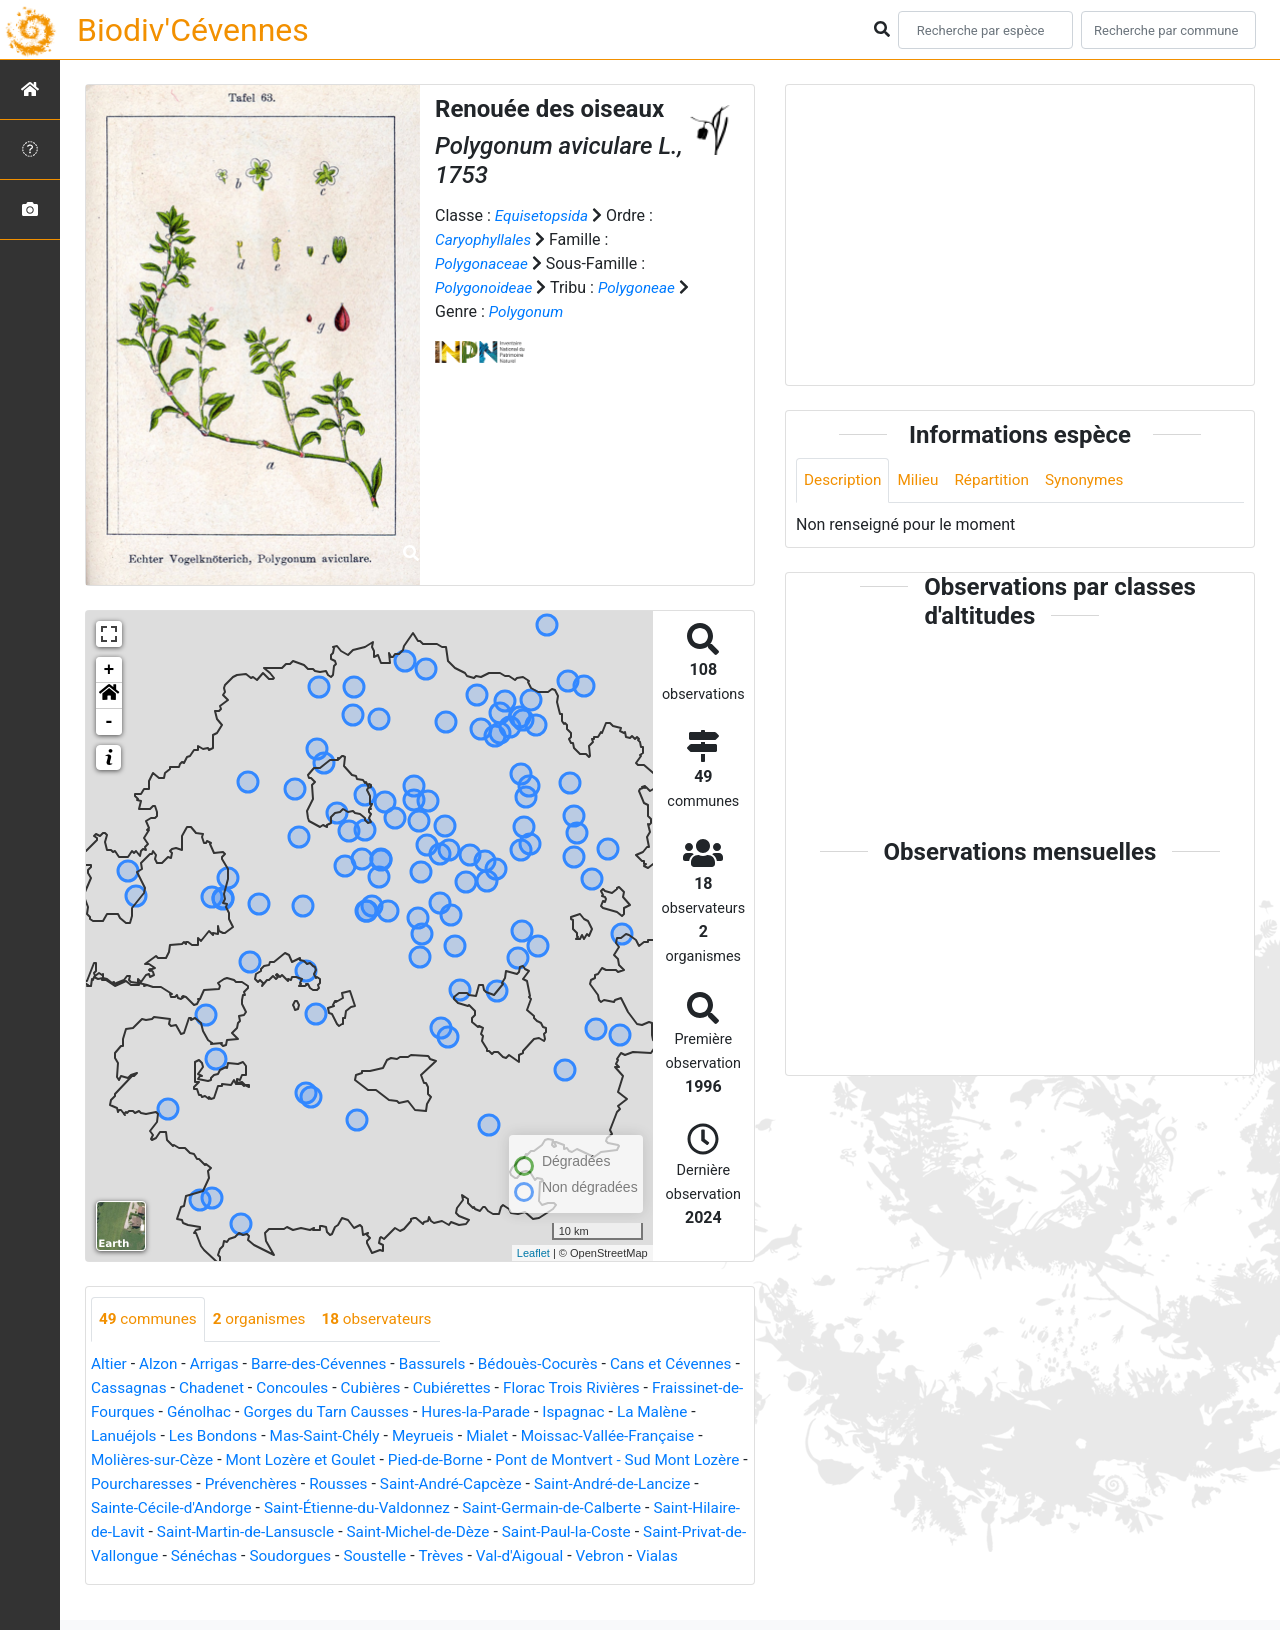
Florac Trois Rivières (672, 1388)
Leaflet (533, 1253)
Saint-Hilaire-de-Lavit (236, 1532)
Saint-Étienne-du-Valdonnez (504, 1508)
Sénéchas (423, 1556)
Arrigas (218, 1364)
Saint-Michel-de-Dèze (595, 1532)
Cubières (463, 1388)
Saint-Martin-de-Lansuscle (415, 1532)
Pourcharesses (276, 1484)
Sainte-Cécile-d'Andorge (310, 1508)
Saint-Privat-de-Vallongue (287, 1556)
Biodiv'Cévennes (193, 30)
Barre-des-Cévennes (328, 1364)
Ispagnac (697, 1412)
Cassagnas (212, 1388)
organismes (265, 1319)
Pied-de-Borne (532, 1460)
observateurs (387, 1319)
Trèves (669, 1556)
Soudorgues (512, 1556)
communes (150, 1319)
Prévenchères (390, 1484)
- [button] (109, 722)
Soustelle (601, 1556)
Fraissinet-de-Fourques (180, 1412)
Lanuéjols (211, 1436)
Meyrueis (522, 1436)
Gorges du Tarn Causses (439, 1412)
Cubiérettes (548, 1388)
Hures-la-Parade (596, 1412)
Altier (109, 1364)
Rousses (481, 1484)
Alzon (161, 1364)
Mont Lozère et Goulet (391, 1460)
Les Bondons (304, 1436)
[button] (109, 696)
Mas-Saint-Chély (420, 1436)
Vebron (193, 1580)
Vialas (253, 1580)
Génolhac (307, 1412)
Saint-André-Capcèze (598, 1484)
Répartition (999, 480)
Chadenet (298, 1388)
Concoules (382, 1388)
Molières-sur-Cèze (236, 1460)
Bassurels (446, 1364)
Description (844, 480)
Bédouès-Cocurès (555, 1364)
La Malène (128, 1436)
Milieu (922, 480)
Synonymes (1095, 480)
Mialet (589, 1436)
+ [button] (109, 670)
